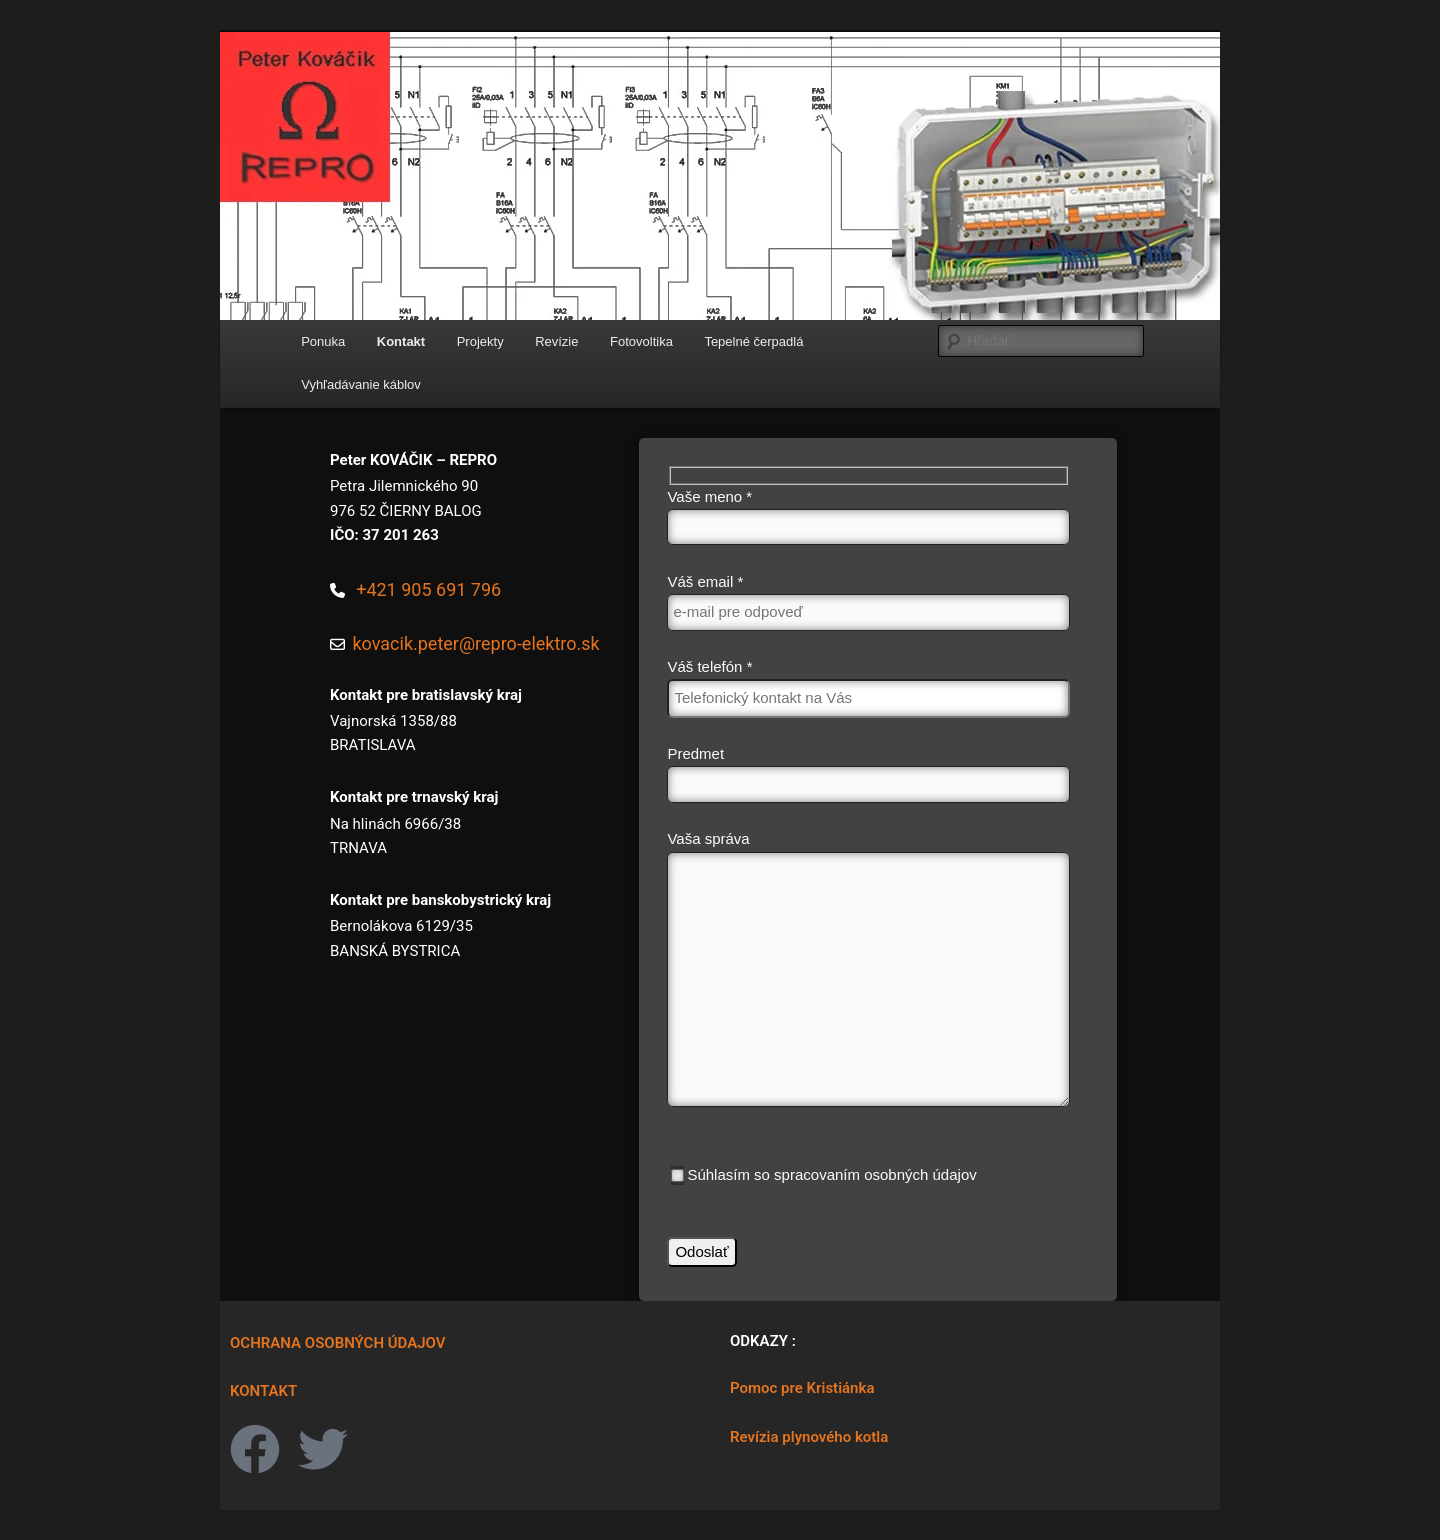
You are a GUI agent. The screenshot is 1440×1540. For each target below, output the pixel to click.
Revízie (556, 341)
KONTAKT (263, 1391)
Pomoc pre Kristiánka (802, 1388)
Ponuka (323, 341)
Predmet (868, 774)
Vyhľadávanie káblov (361, 384)
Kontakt (401, 341)
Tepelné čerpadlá (753, 341)
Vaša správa (868, 972)
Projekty (480, 341)
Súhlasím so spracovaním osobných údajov (823, 1175)
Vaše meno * (868, 517)
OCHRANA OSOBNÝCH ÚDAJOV (338, 1343)
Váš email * (868, 602)
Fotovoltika (641, 341)
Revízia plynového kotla (809, 1437)
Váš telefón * (868, 688)
